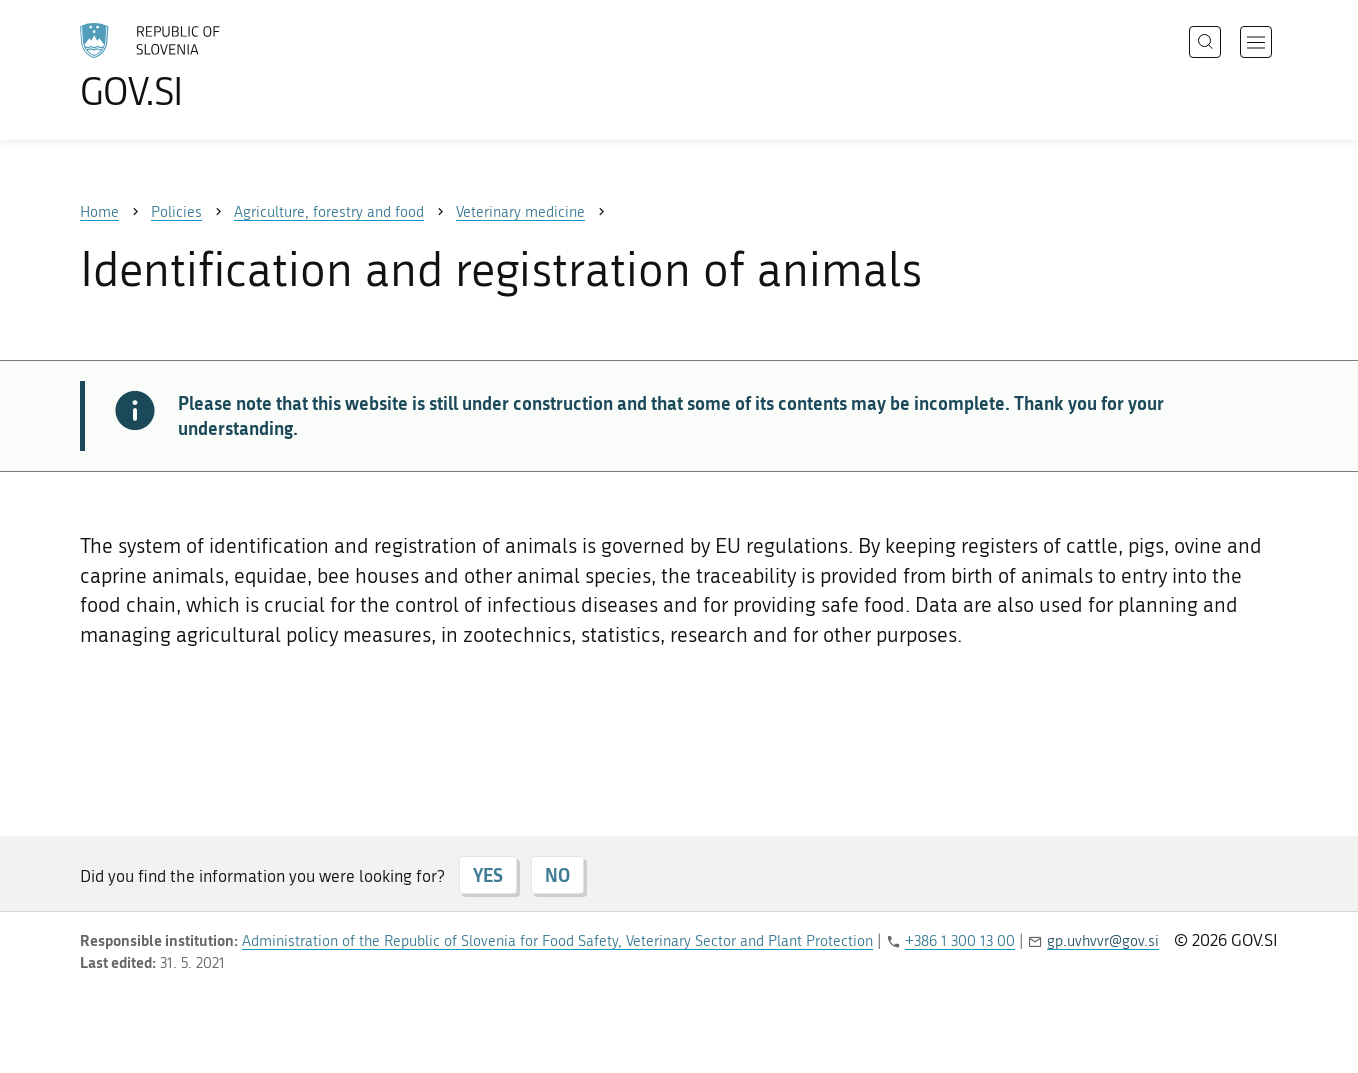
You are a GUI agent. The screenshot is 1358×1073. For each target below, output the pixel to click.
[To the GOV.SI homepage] (206, 66)
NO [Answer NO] (557, 875)
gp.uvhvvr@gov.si (1103, 941)
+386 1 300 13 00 (960, 941)
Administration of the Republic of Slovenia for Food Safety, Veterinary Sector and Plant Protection (557, 941)
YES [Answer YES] (488, 875)
